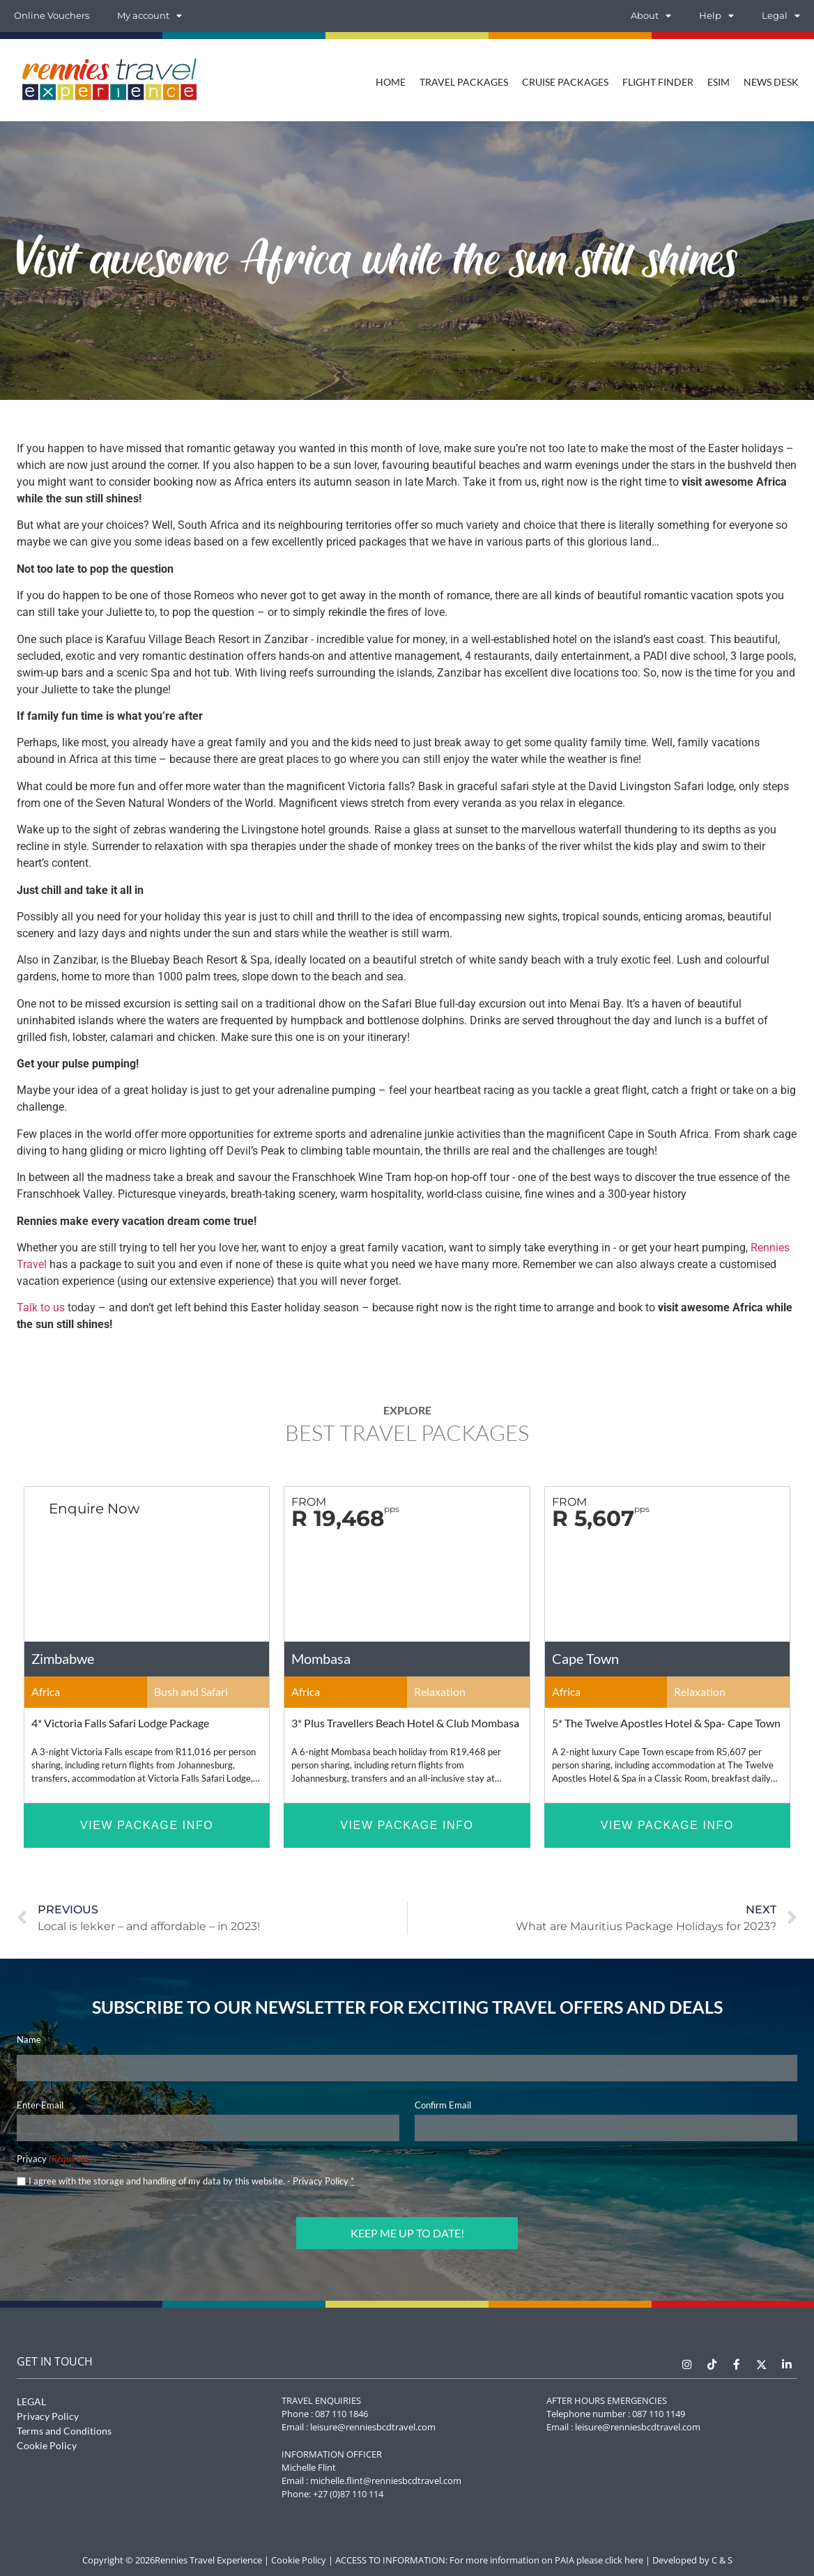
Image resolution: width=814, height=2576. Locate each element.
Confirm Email (443, 2105)
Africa (45, 1691)
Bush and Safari (191, 1691)
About (651, 16)
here (633, 2558)
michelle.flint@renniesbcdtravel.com (385, 2479)
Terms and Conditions (64, 2429)
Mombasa (321, 1658)
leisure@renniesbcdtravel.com (373, 2425)
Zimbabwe (62, 1658)
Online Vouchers (51, 15)
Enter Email (40, 2105)
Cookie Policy (47, 2444)
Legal (781, 16)
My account (149, 16)
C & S (722, 2558)
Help (716, 16)
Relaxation (440, 1691)
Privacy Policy (320, 2180)
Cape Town (585, 1658)
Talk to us (41, 1307)
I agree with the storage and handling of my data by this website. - (191, 2180)
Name (29, 2039)
